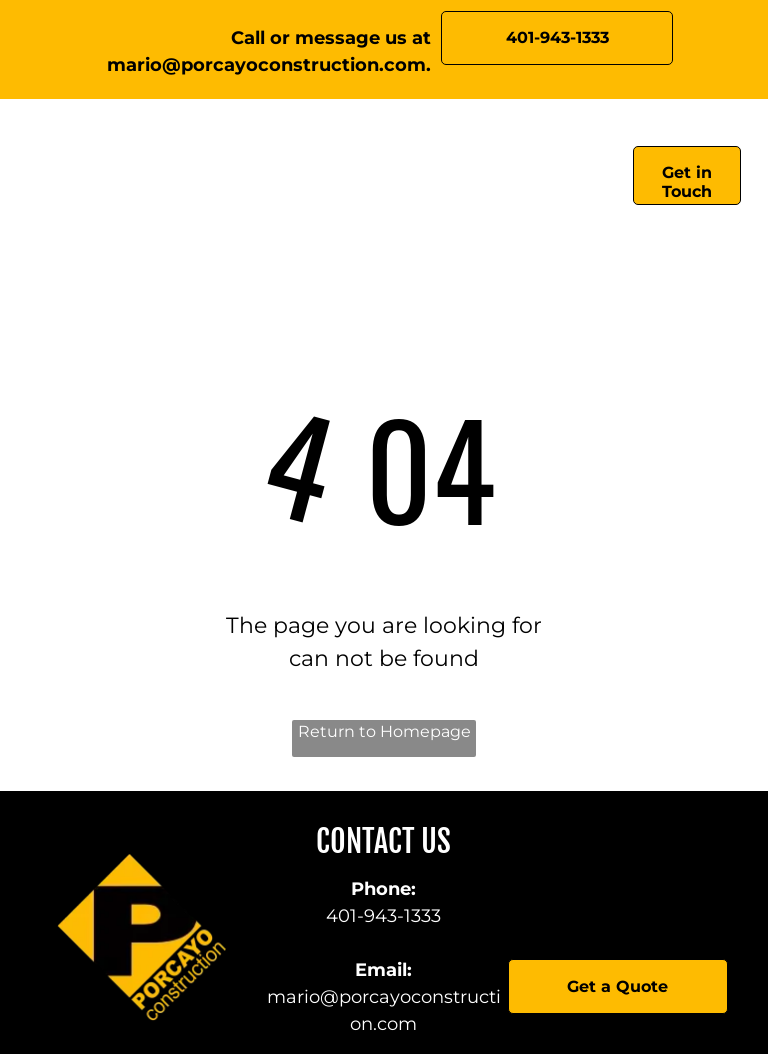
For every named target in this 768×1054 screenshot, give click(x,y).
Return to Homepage (384, 731)
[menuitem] (223, 181)
